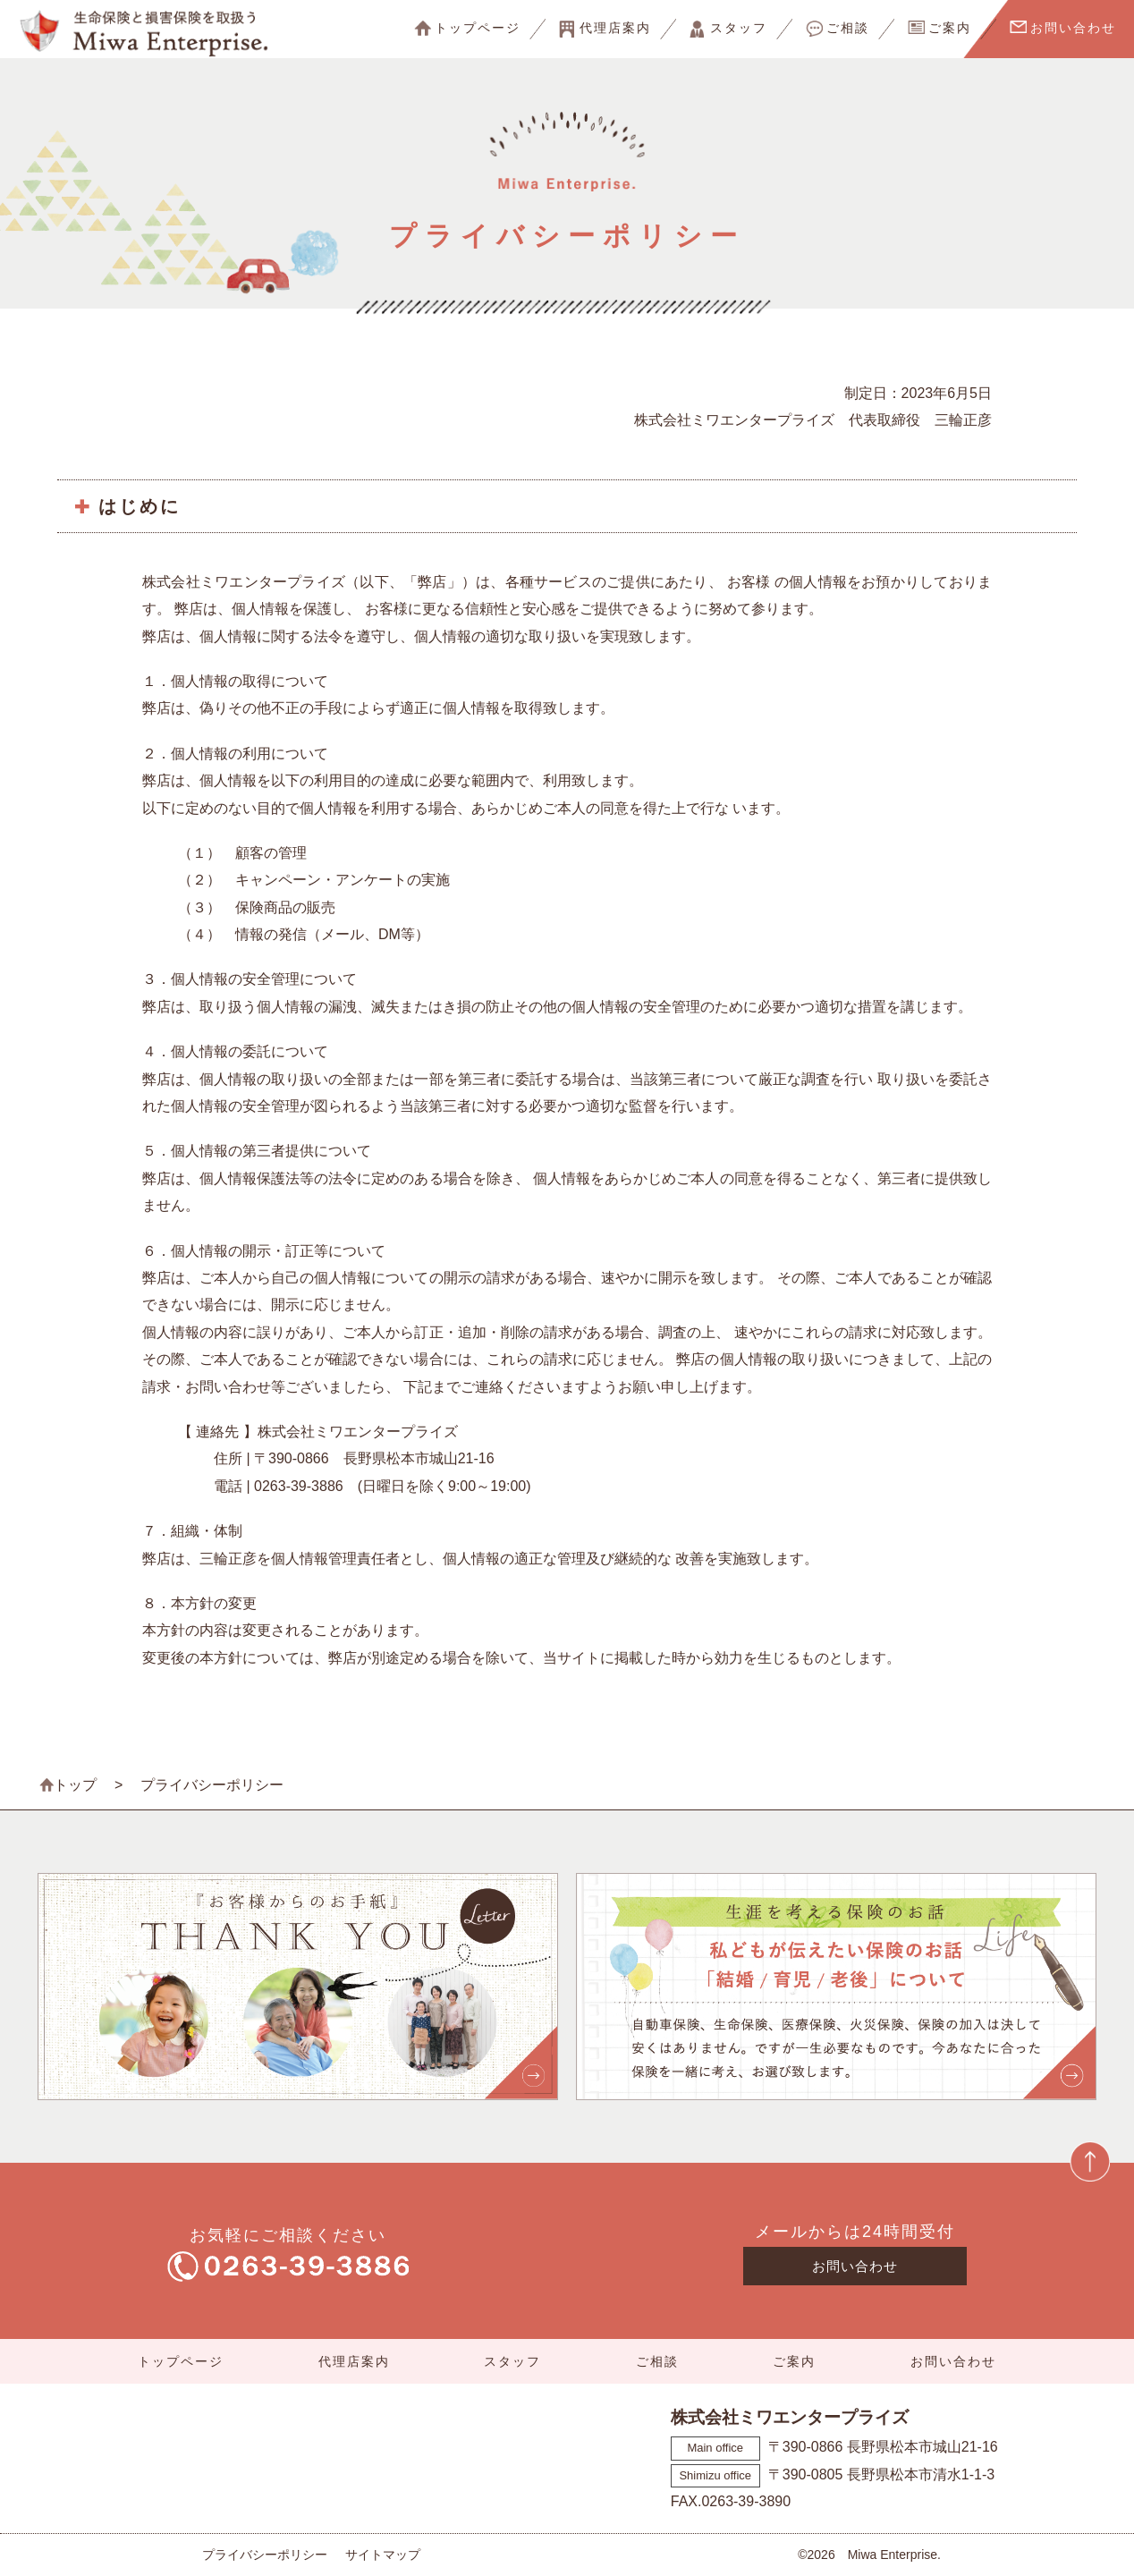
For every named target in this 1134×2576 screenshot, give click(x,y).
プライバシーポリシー (264, 2554)
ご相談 (847, 27)
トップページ (477, 27)
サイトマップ (382, 2554)
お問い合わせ (1073, 27)
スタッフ (738, 27)
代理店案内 (615, 27)
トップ (75, 1784)
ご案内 (949, 27)
